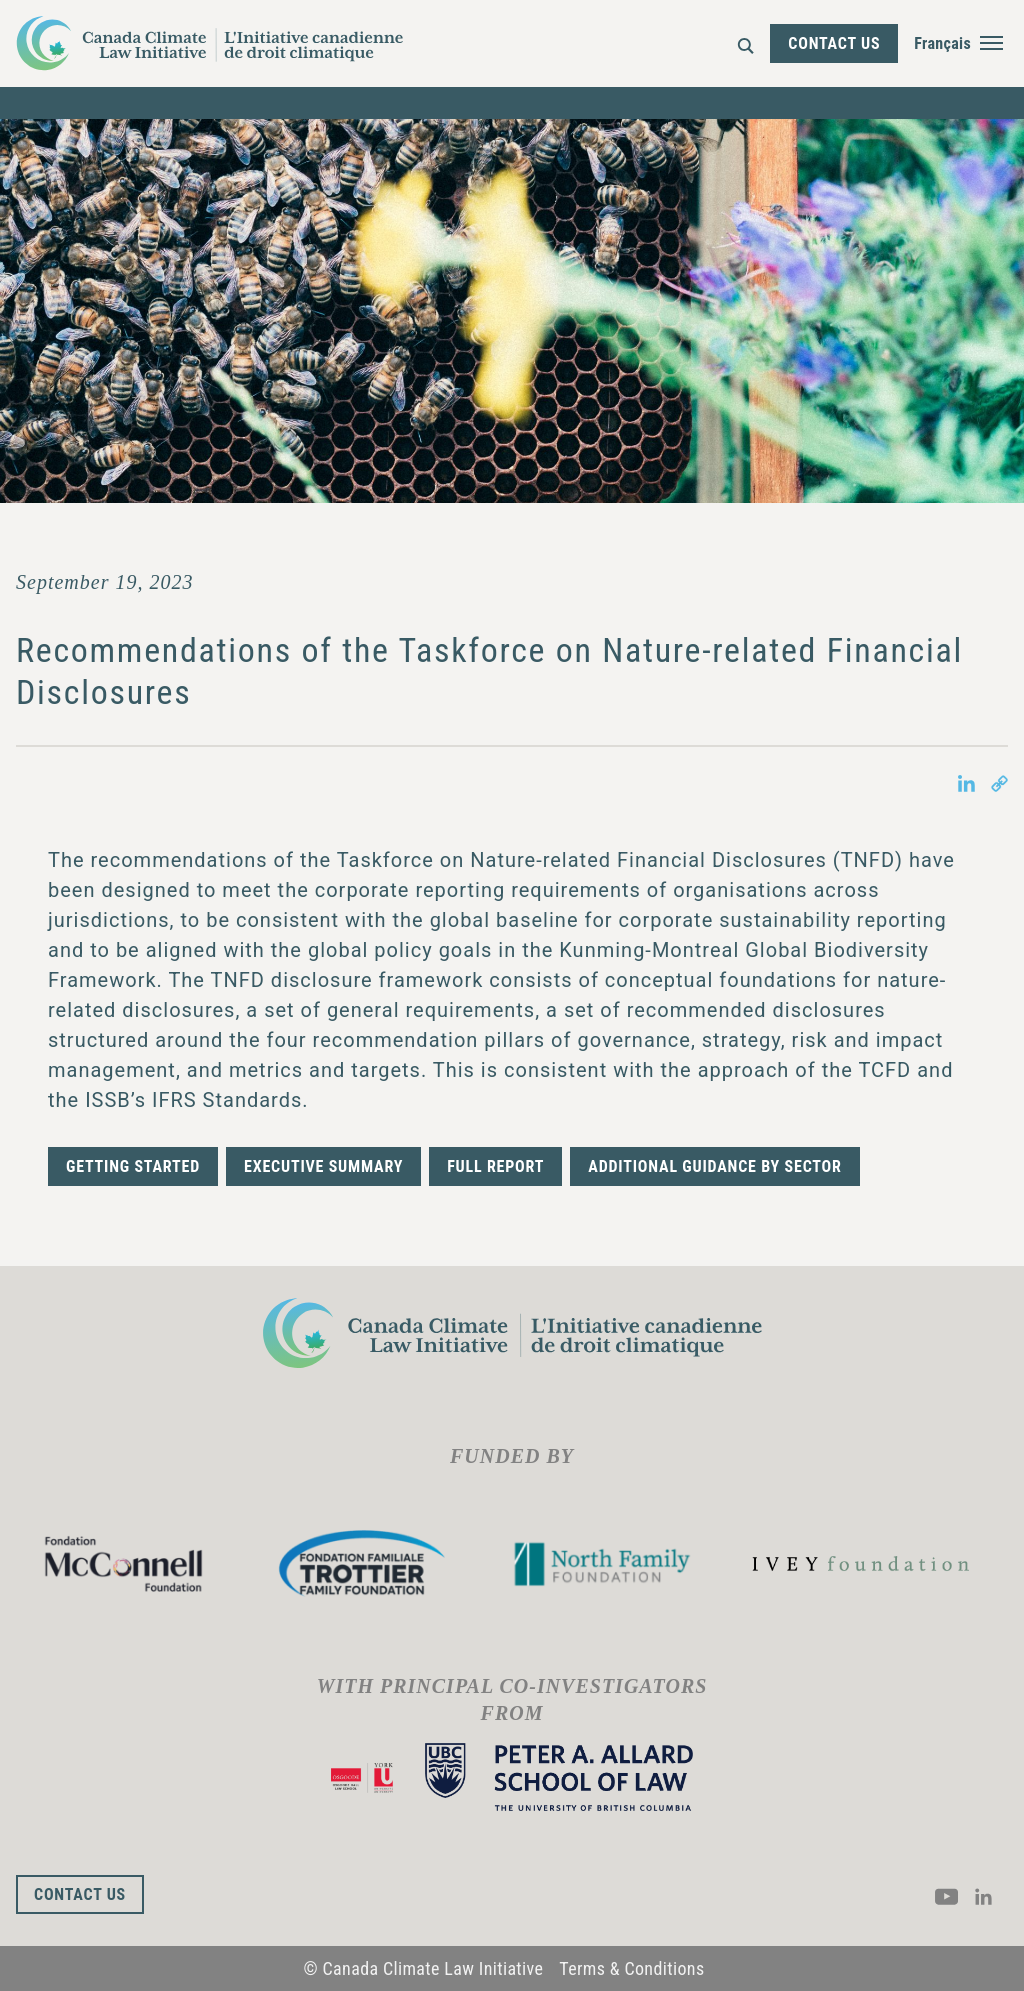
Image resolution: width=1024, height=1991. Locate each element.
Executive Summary (323, 1166)
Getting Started (133, 1166)
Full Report (495, 1166)
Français (942, 43)
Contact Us (834, 43)
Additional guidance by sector (714, 1166)
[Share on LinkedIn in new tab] (966, 782)
